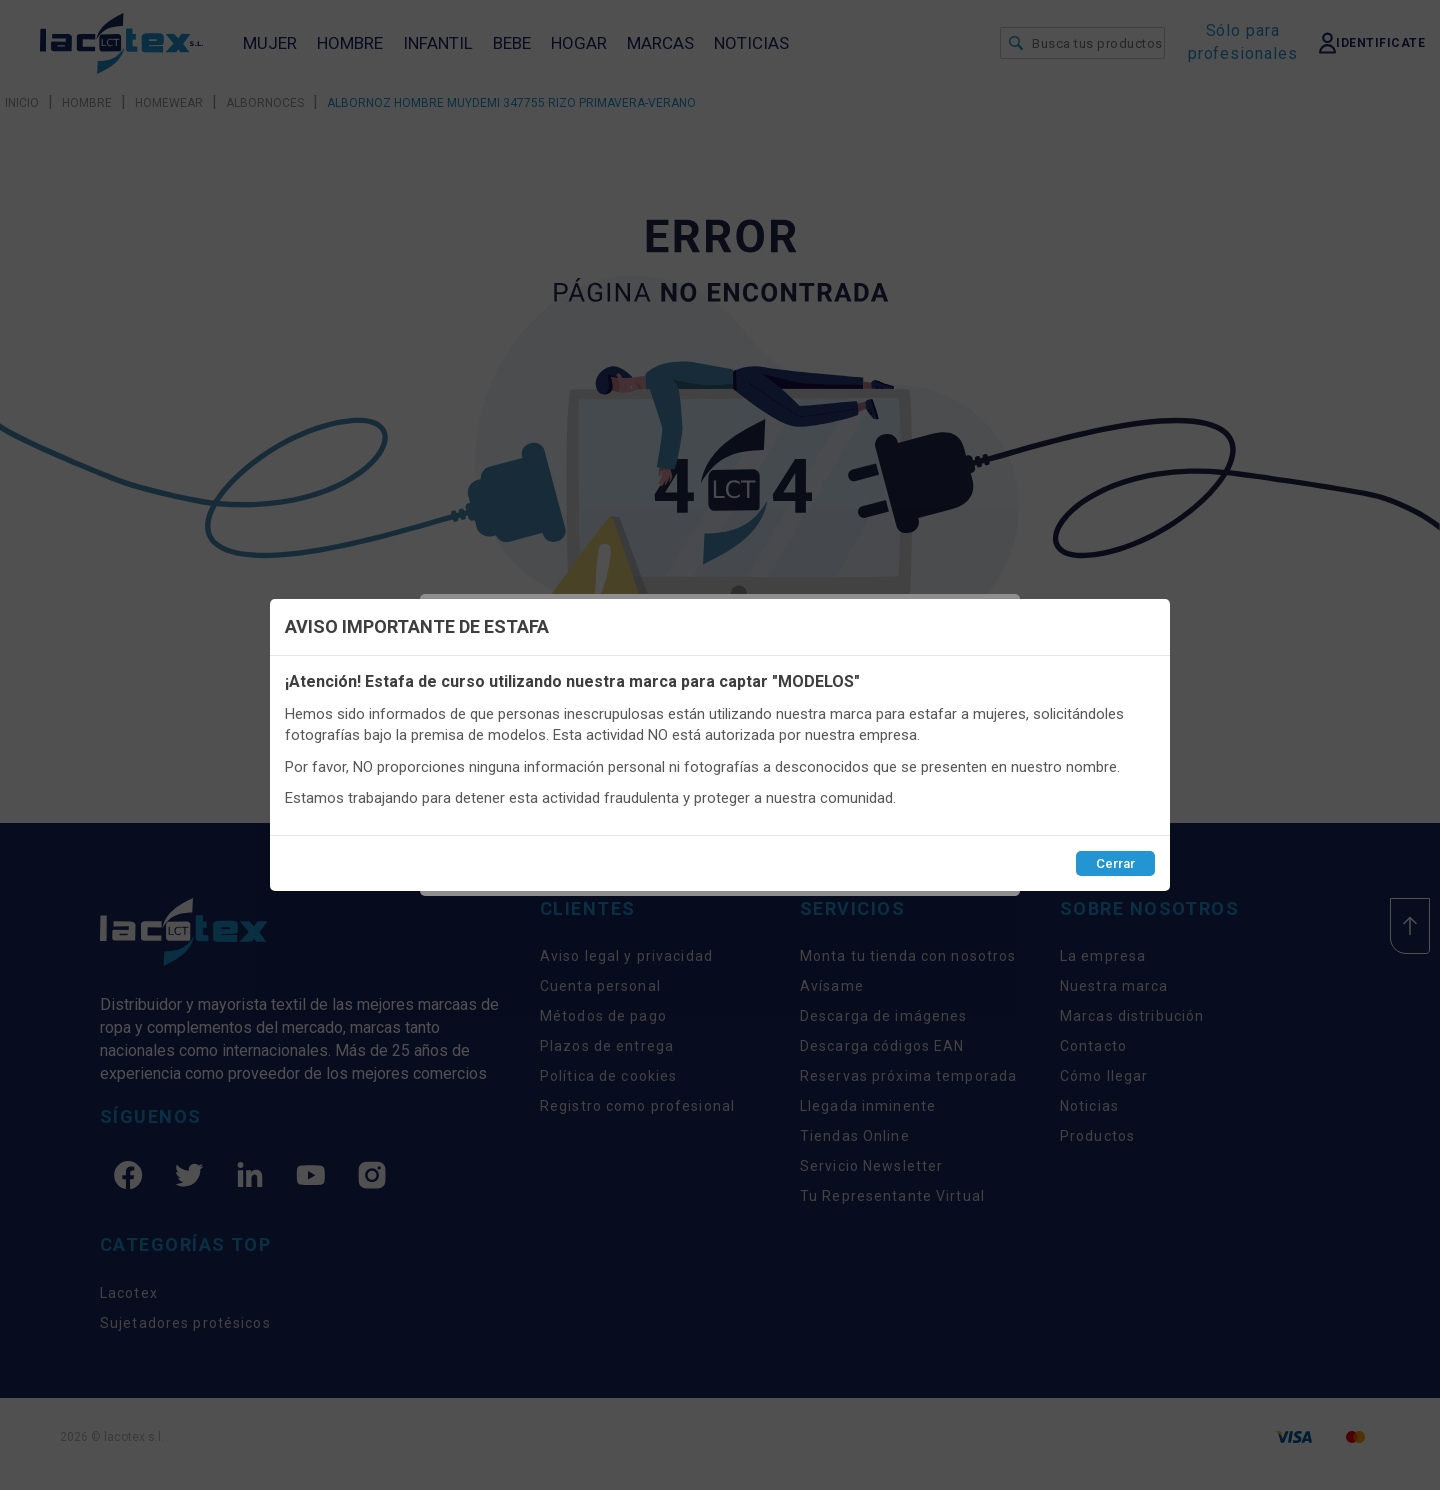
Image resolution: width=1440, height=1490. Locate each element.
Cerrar (1115, 863)
